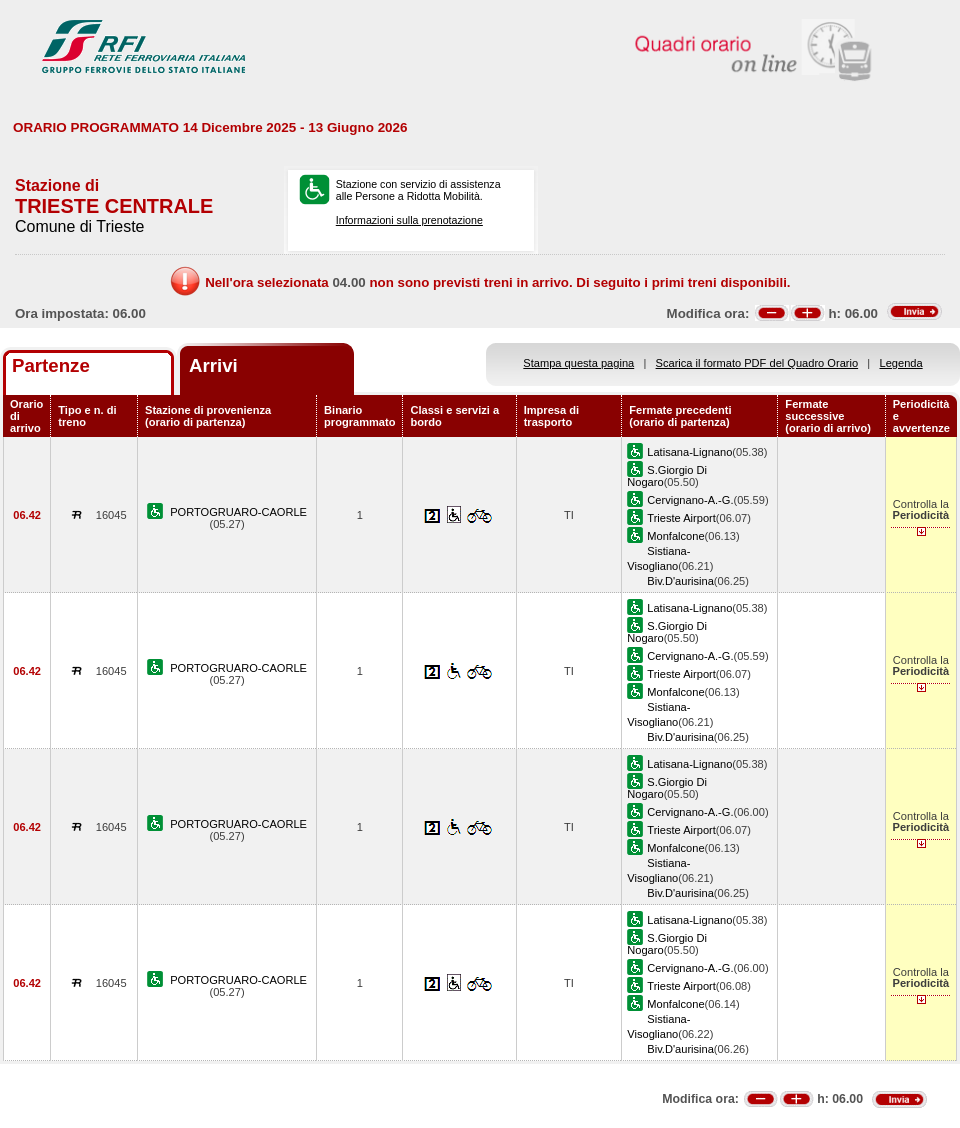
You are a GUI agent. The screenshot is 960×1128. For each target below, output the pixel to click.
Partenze (51, 365)
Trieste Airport (681, 518)
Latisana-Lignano (689, 452)
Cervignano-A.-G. (690, 500)
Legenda (901, 363)
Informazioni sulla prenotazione (409, 220)
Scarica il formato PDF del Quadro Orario (757, 363)
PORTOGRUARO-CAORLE (238, 512)
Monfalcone (675, 536)
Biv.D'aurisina (680, 581)
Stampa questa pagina (578, 363)
